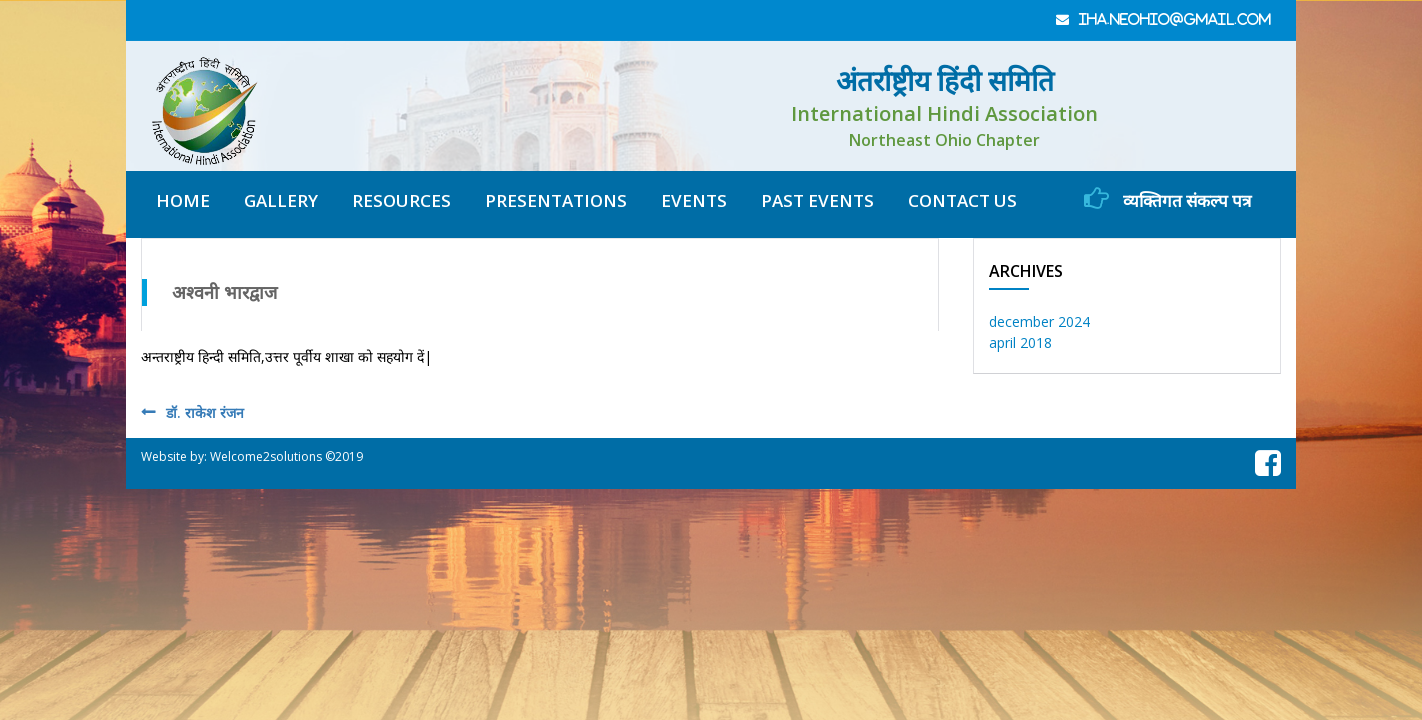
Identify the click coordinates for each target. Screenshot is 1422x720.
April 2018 (1020, 342)
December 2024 (1039, 321)
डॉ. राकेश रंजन (205, 412)
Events (694, 200)
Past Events (817, 200)
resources (401, 200)
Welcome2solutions (266, 456)
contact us (962, 200)
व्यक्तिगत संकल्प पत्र (1167, 199)
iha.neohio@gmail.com (1175, 19)
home (183, 200)
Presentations (556, 200)
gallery (281, 200)
